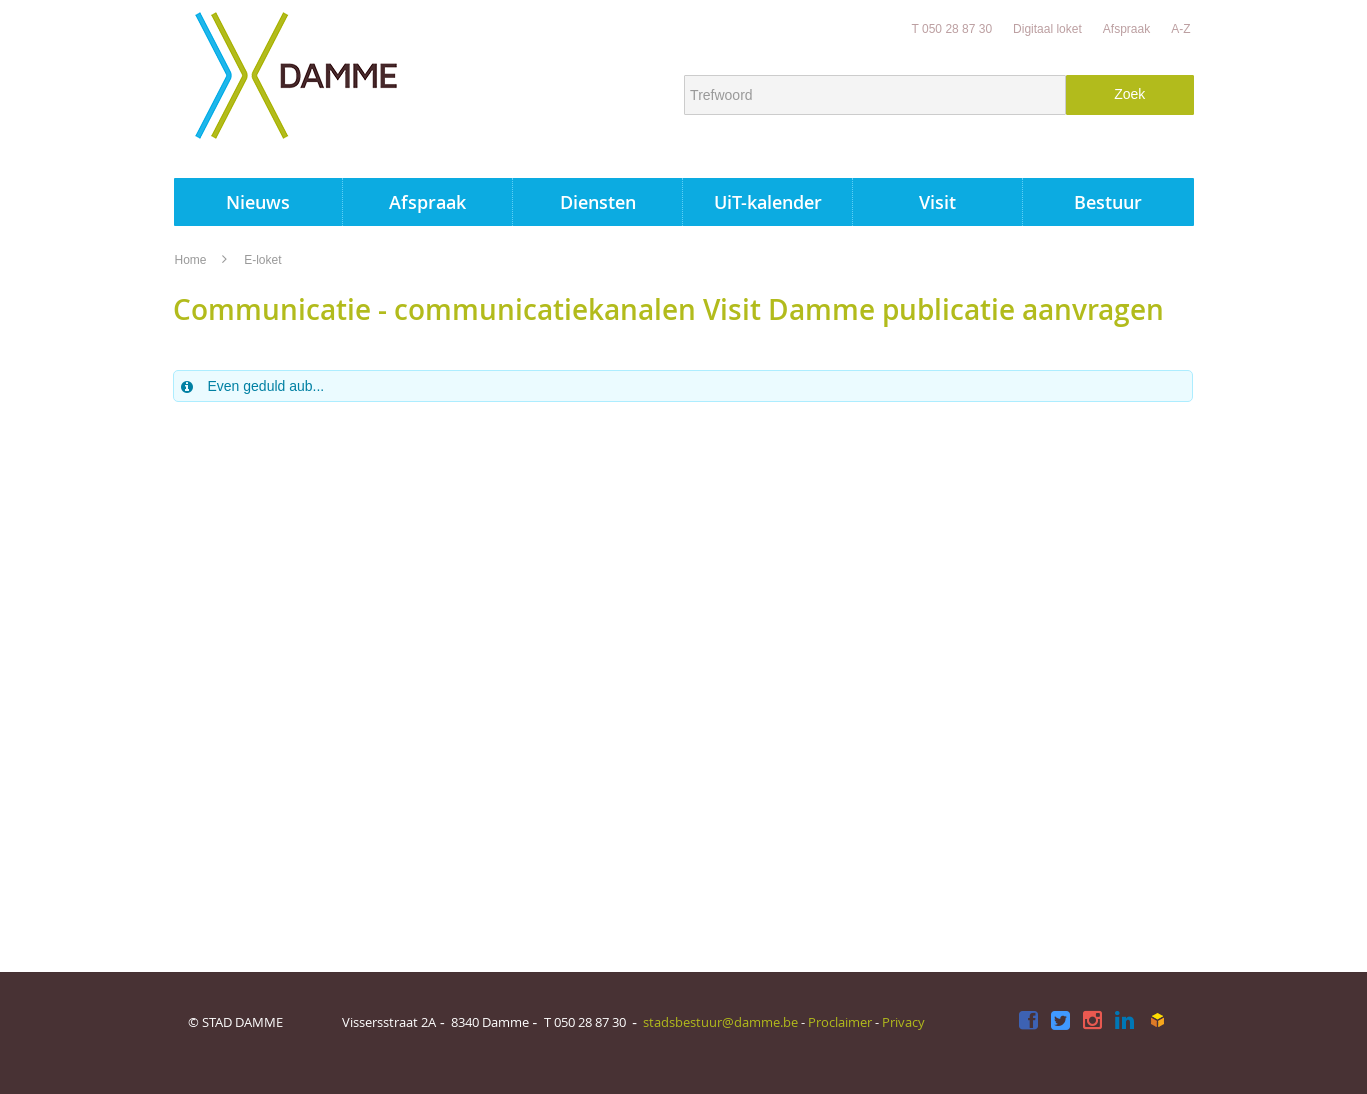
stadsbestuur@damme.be (720, 1022)
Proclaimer (840, 1022)
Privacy (903, 1022)
